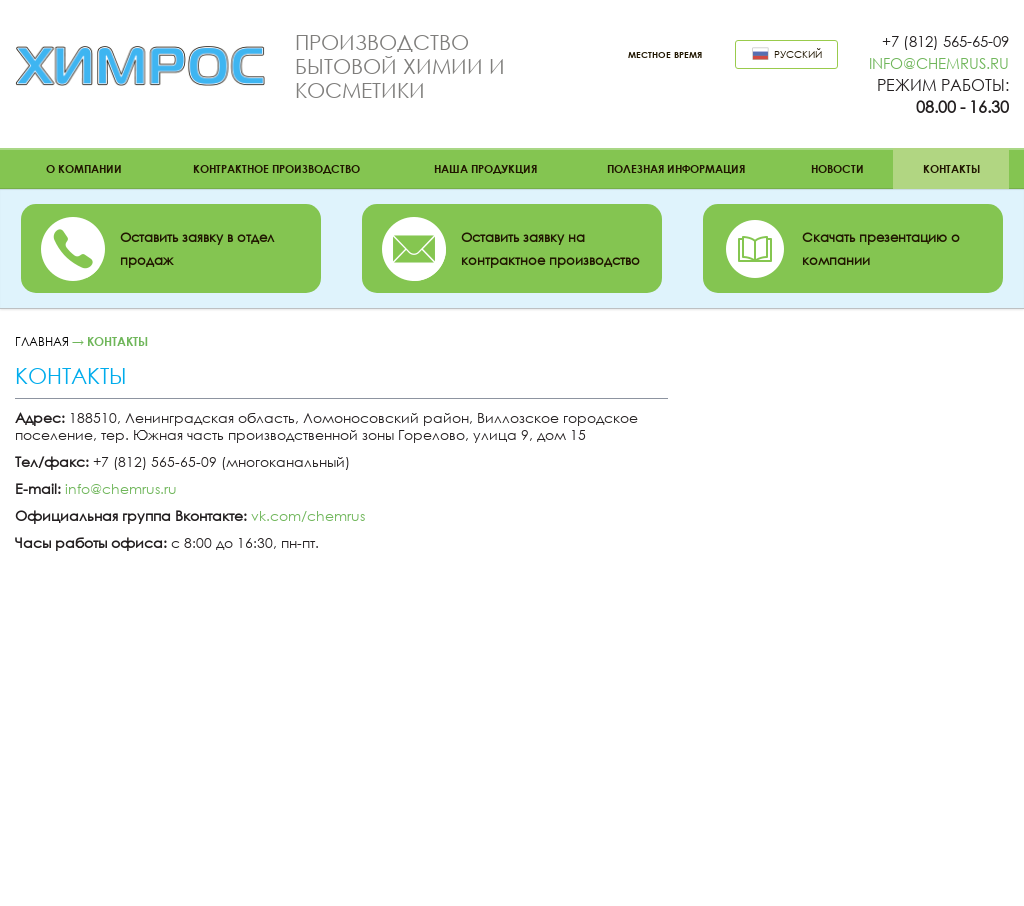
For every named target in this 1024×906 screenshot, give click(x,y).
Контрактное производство (276, 168)
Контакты (951, 168)
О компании (84, 168)
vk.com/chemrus (308, 515)
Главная (42, 341)
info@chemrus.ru (939, 63)
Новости (837, 168)
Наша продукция (485, 168)
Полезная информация (676, 168)
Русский (787, 53)
